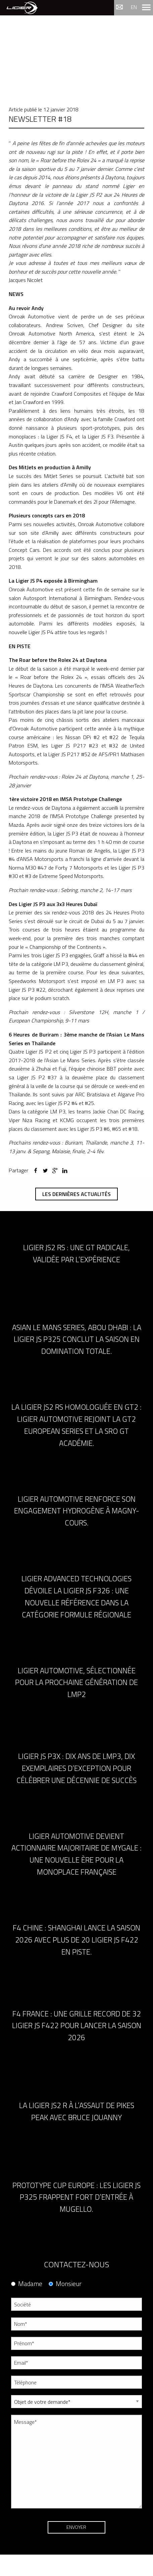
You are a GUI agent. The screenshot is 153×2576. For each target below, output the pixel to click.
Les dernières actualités (76, 1194)
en (134, 7)
